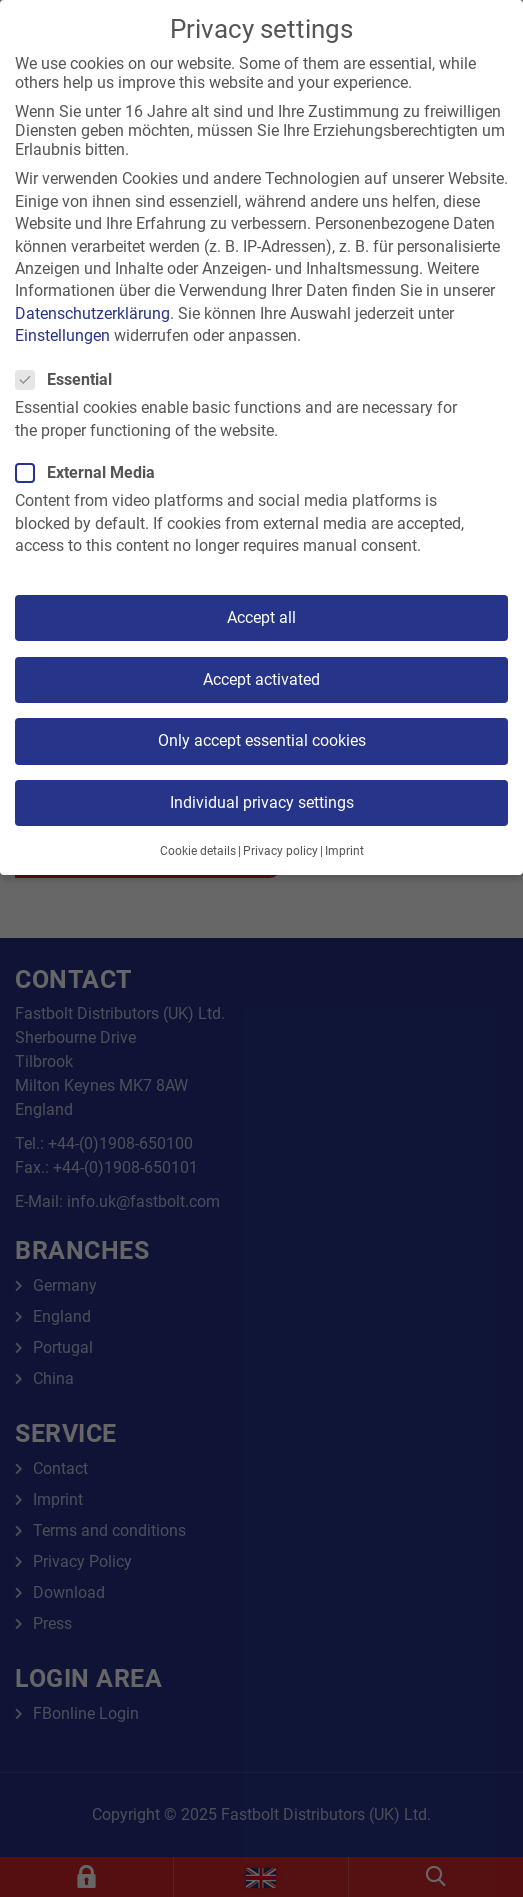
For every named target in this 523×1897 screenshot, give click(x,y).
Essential (70, 379)
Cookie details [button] (198, 851)
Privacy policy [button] (280, 851)
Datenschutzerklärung (92, 313)
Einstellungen (62, 335)
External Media (91, 472)
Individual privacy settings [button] (262, 802)
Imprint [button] (344, 851)
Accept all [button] (261, 617)
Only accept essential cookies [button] (262, 740)
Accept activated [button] (261, 679)
